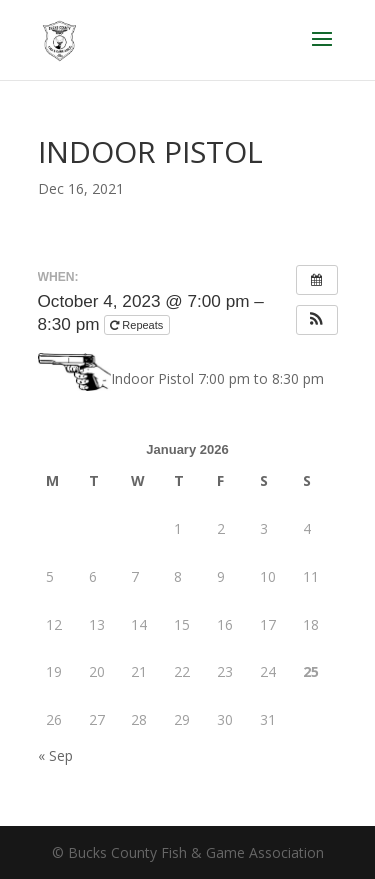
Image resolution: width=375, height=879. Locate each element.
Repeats (138, 325)
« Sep (55, 755)
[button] (317, 320)
